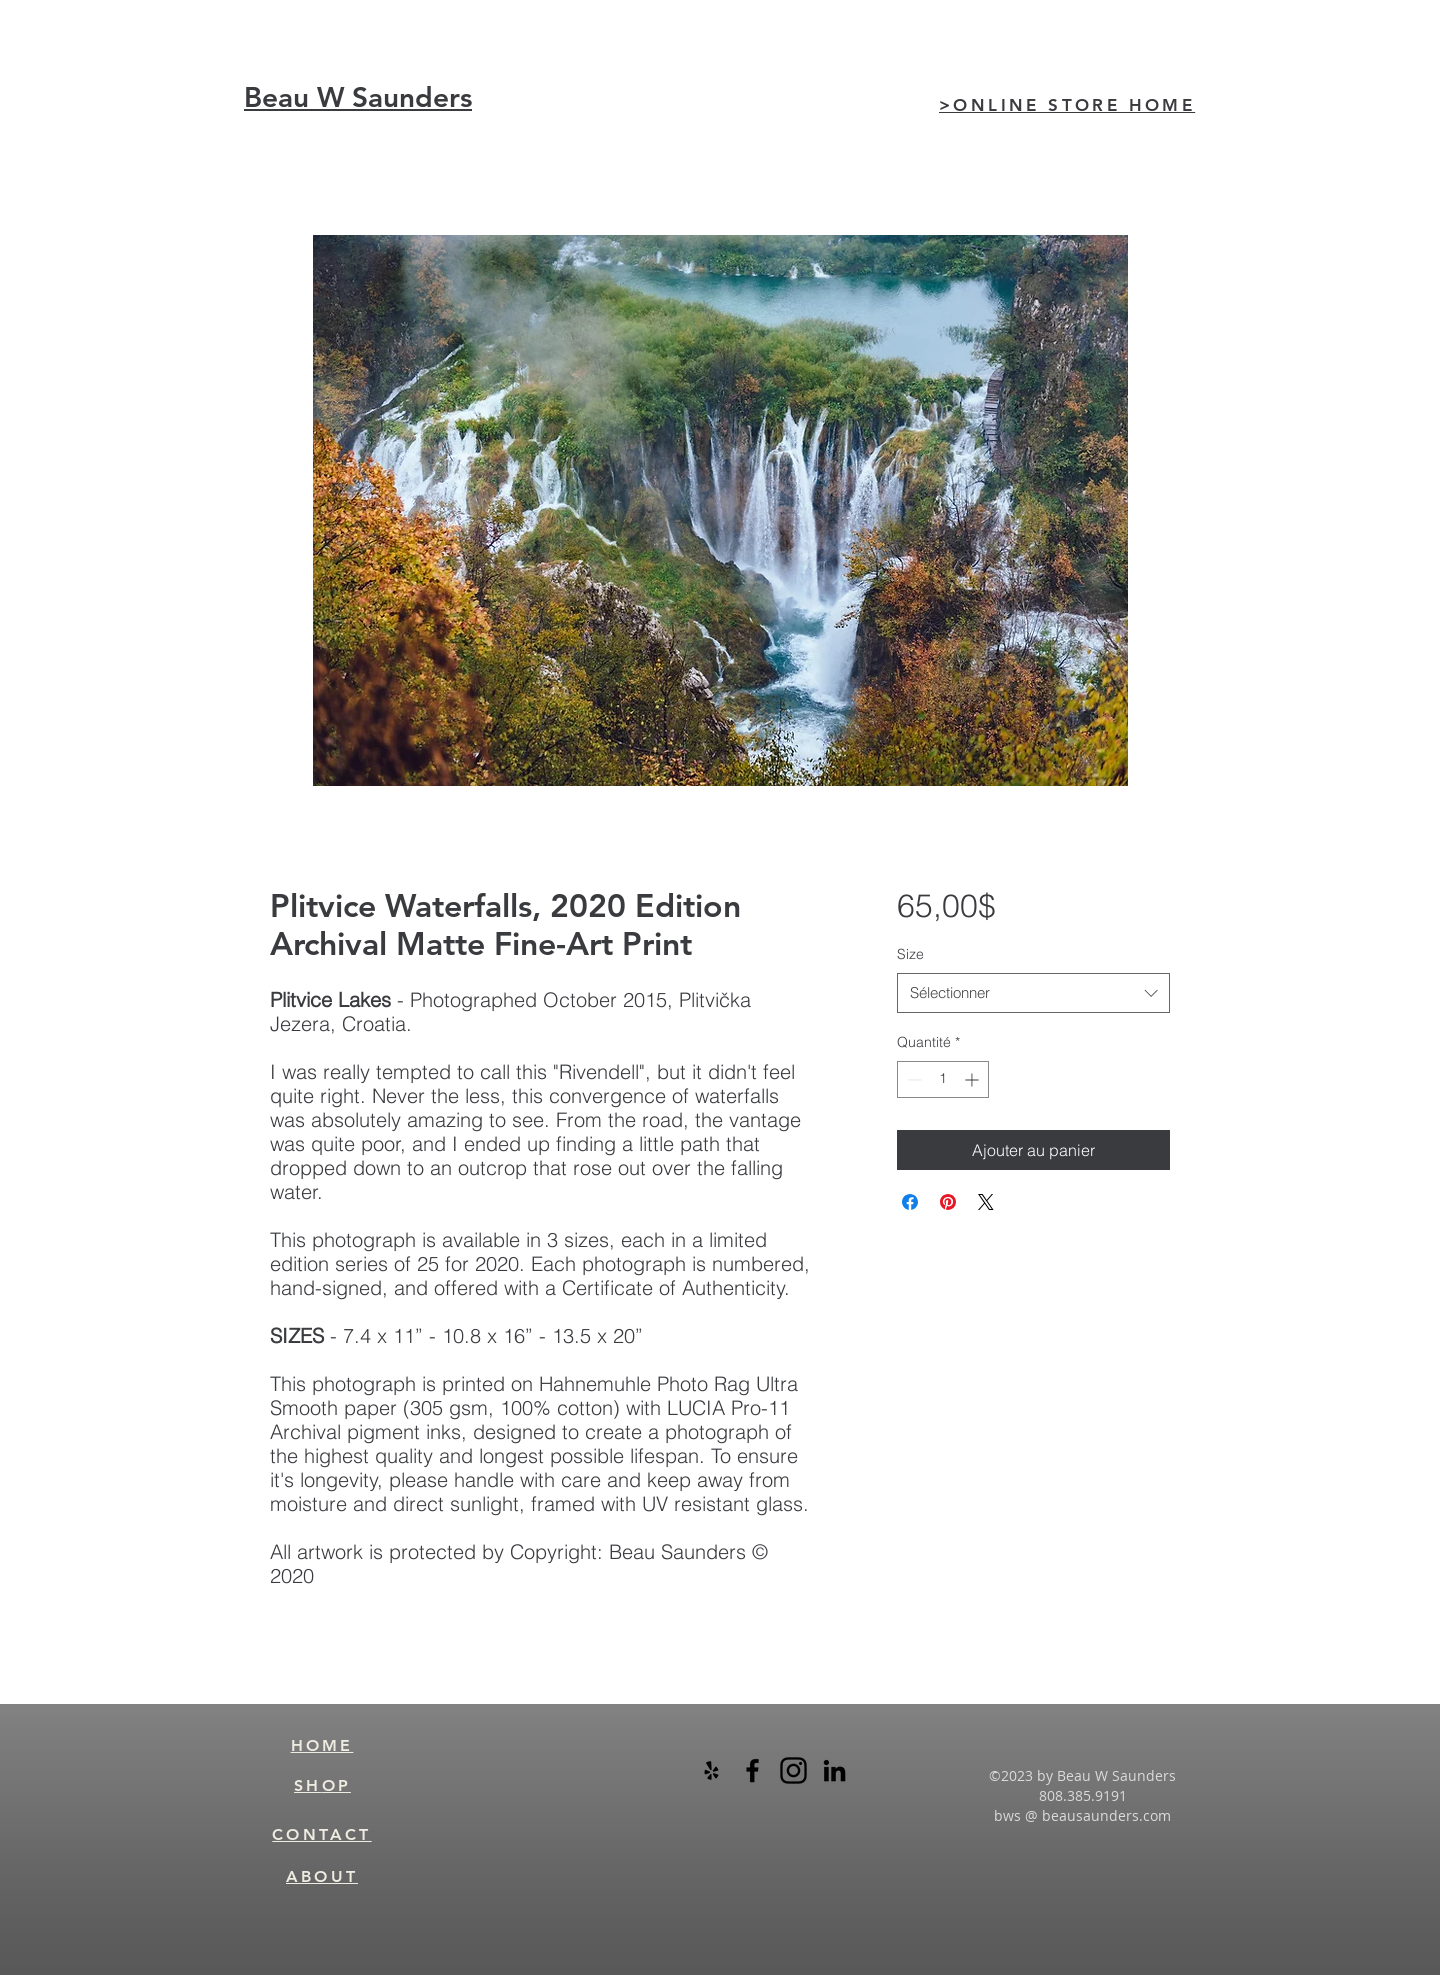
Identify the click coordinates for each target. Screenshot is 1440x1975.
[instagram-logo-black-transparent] (793, 1770)
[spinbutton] (943, 1079)
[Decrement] (912, 1079)
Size (910, 954)
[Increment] (973, 1079)
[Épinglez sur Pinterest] (948, 1202)
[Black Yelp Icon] (711, 1770)
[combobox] (1033, 993)
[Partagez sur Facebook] (910, 1202)
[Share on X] (986, 1202)
